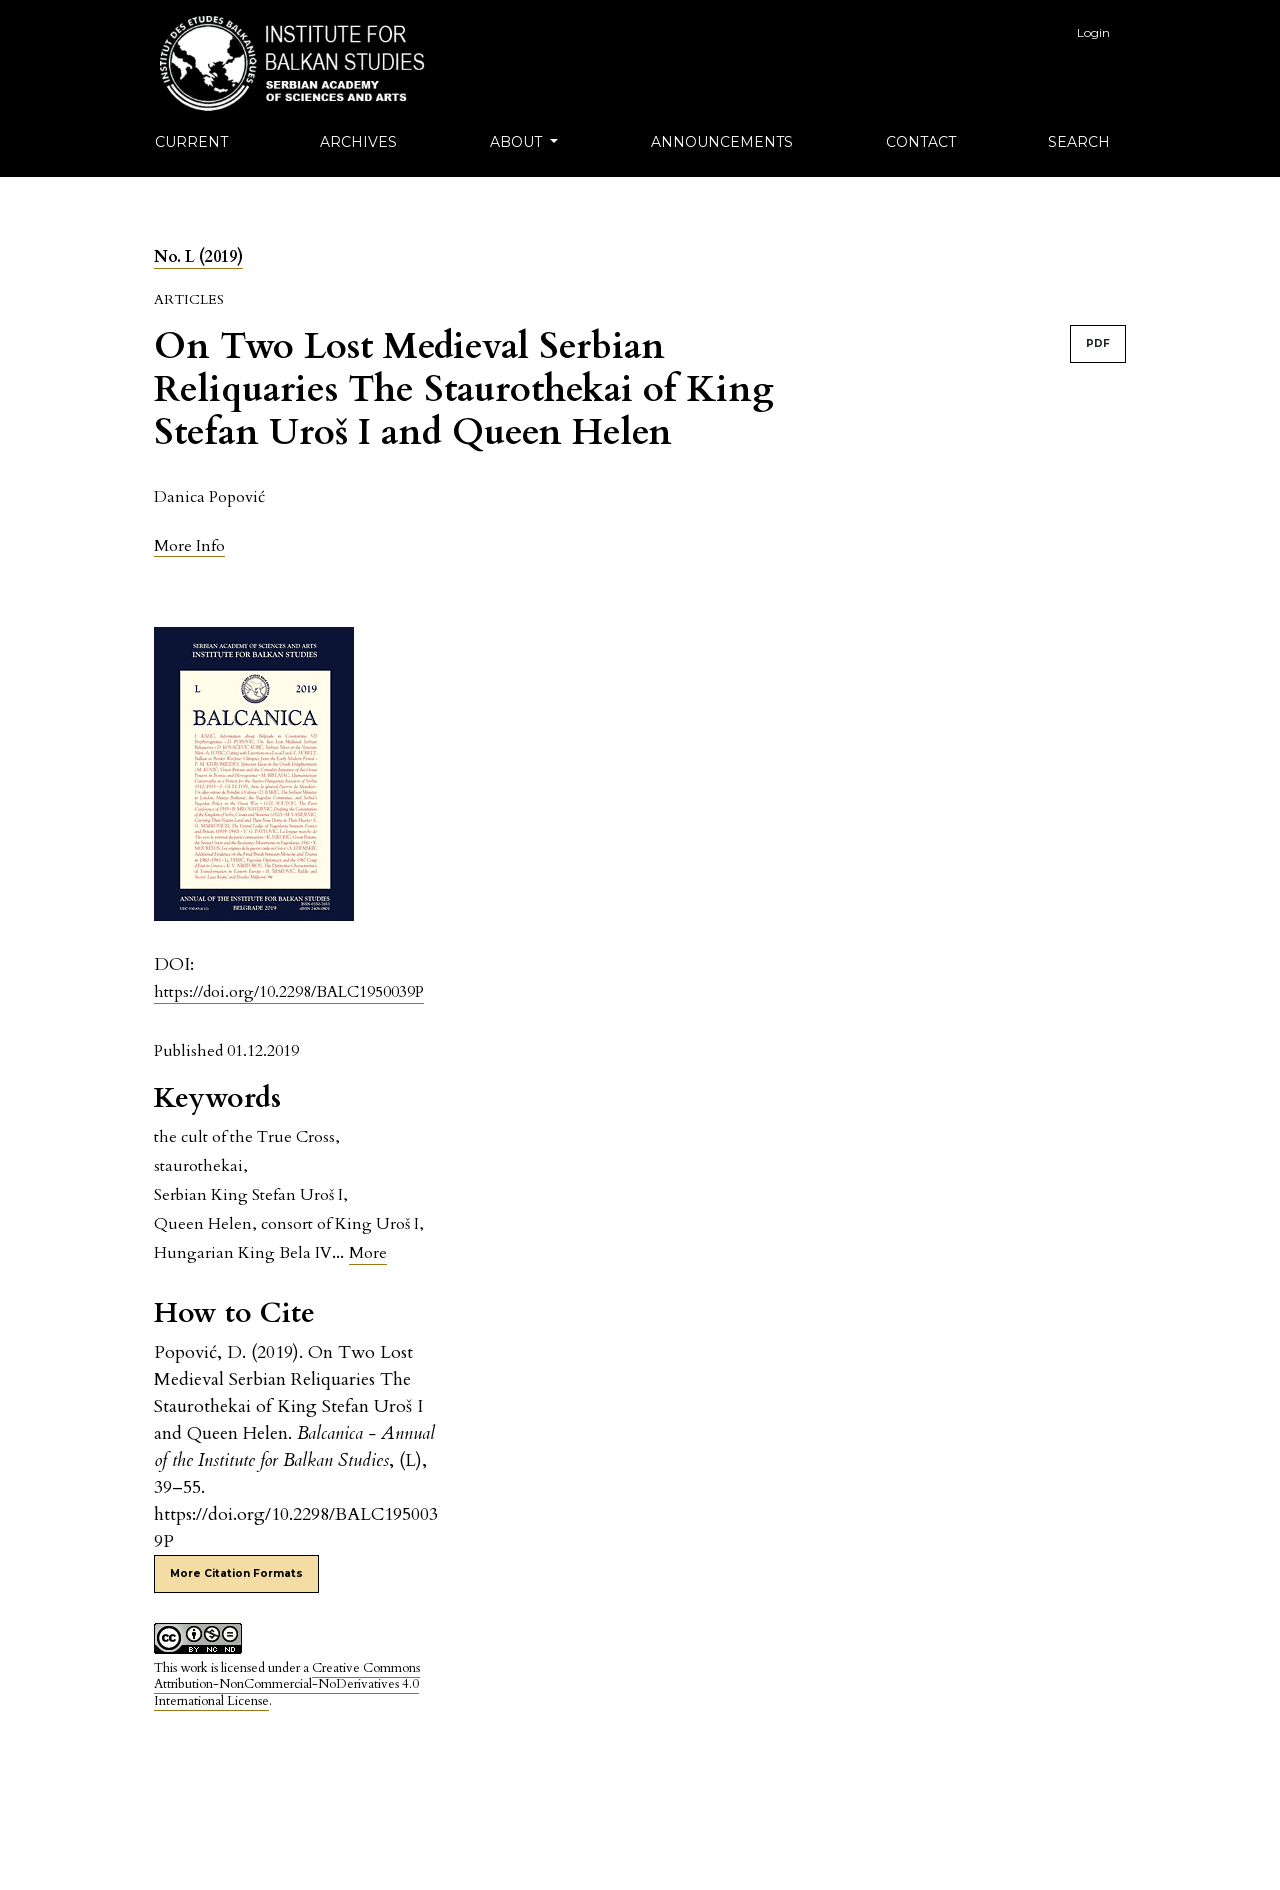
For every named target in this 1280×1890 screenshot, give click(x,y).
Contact (921, 142)
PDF (1098, 343)
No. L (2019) (198, 257)
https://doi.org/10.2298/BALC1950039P (289, 992)
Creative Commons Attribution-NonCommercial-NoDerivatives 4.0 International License (287, 1685)
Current (191, 142)
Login (1093, 32)
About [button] (518, 142)
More (368, 1253)
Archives (358, 142)
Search (1079, 142)
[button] (189, 545)
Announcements (722, 142)
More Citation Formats (236, 1573)
